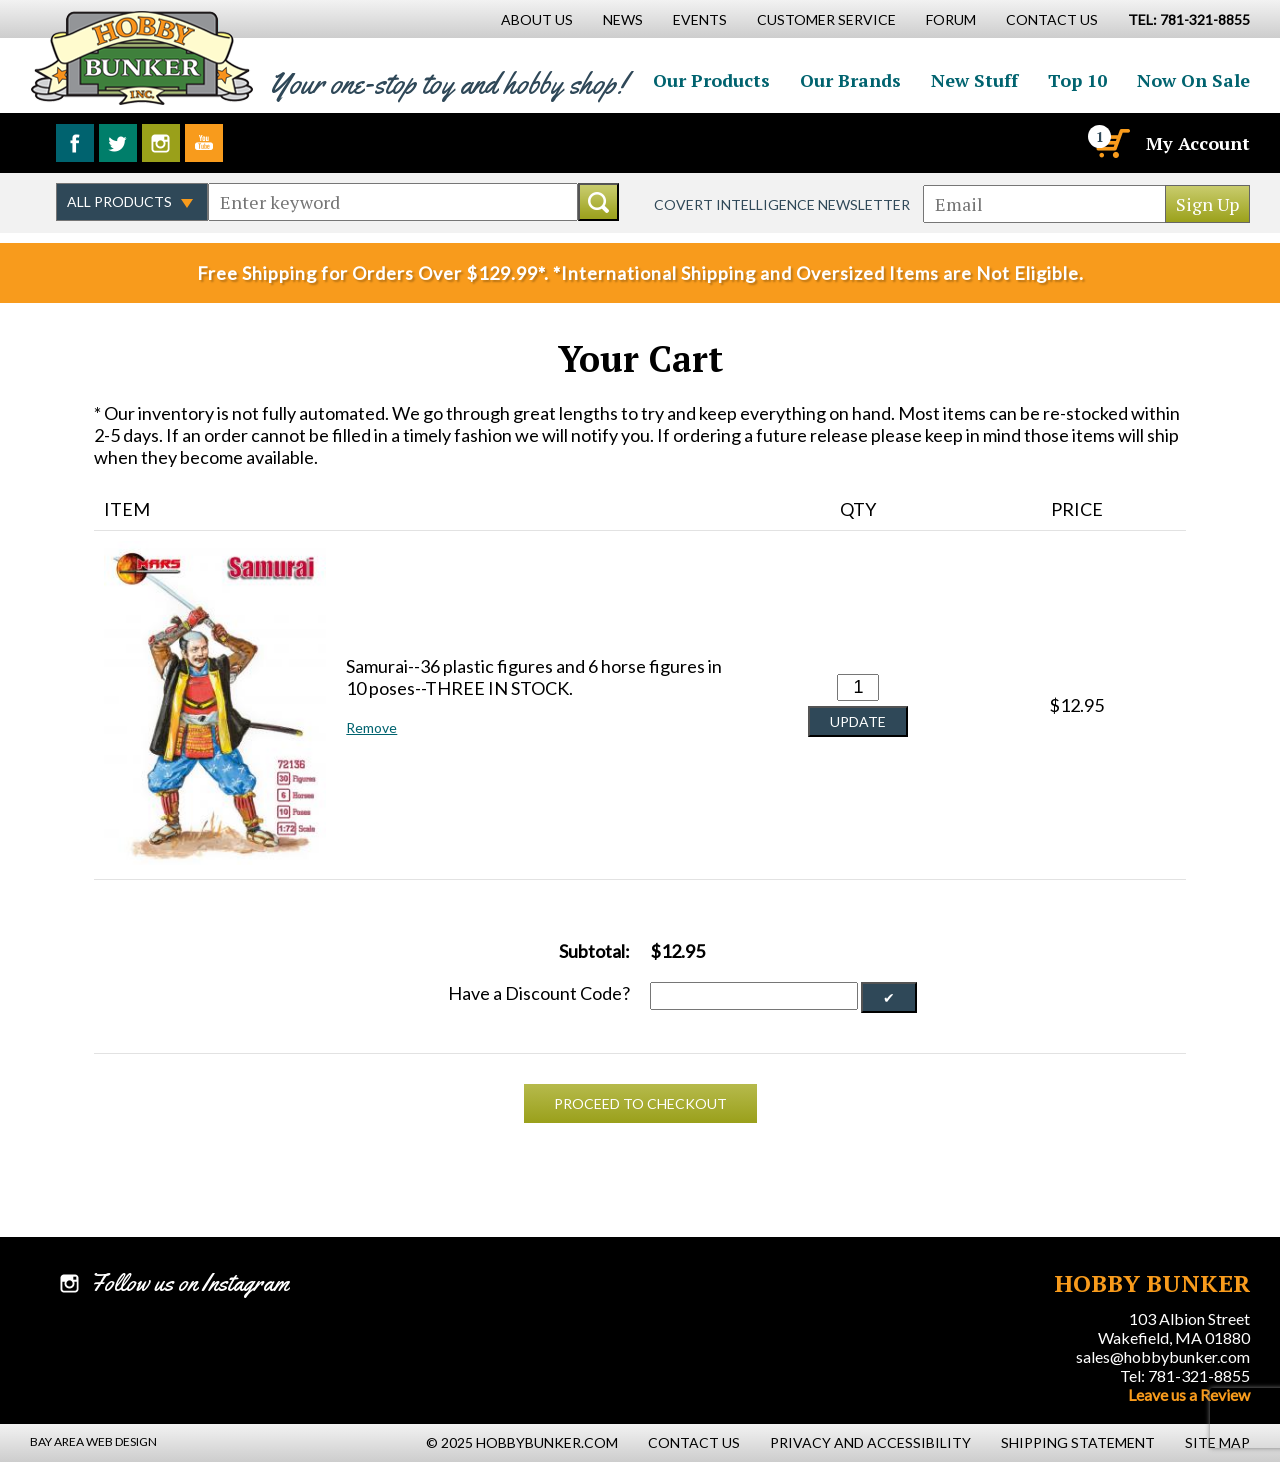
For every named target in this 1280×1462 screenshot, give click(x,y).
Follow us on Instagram (161, 143)
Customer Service (826, 19)
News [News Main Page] (623, 19)
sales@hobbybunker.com (1163, 1356)
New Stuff (974, 80)
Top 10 (1077, 80)
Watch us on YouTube (204, 143)
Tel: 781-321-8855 (1185, 1375)
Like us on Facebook (75, 143)
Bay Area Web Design (93, 1441)
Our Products (711, 80)
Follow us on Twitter (118, 143)
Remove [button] (371, 727)
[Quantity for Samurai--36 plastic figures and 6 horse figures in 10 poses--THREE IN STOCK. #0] (858, 687)
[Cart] (1111, 143)
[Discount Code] (754, 996)
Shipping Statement (1078, 1442)
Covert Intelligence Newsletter (782, 204)
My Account (1198, 143)
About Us (537, 19)
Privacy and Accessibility (870, 1442)
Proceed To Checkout (640, 1103)
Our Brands (850, 80)
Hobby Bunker (141, 57)
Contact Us (1052, 19)
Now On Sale (1193, 80)
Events (700, 19)
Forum (951, 19)
